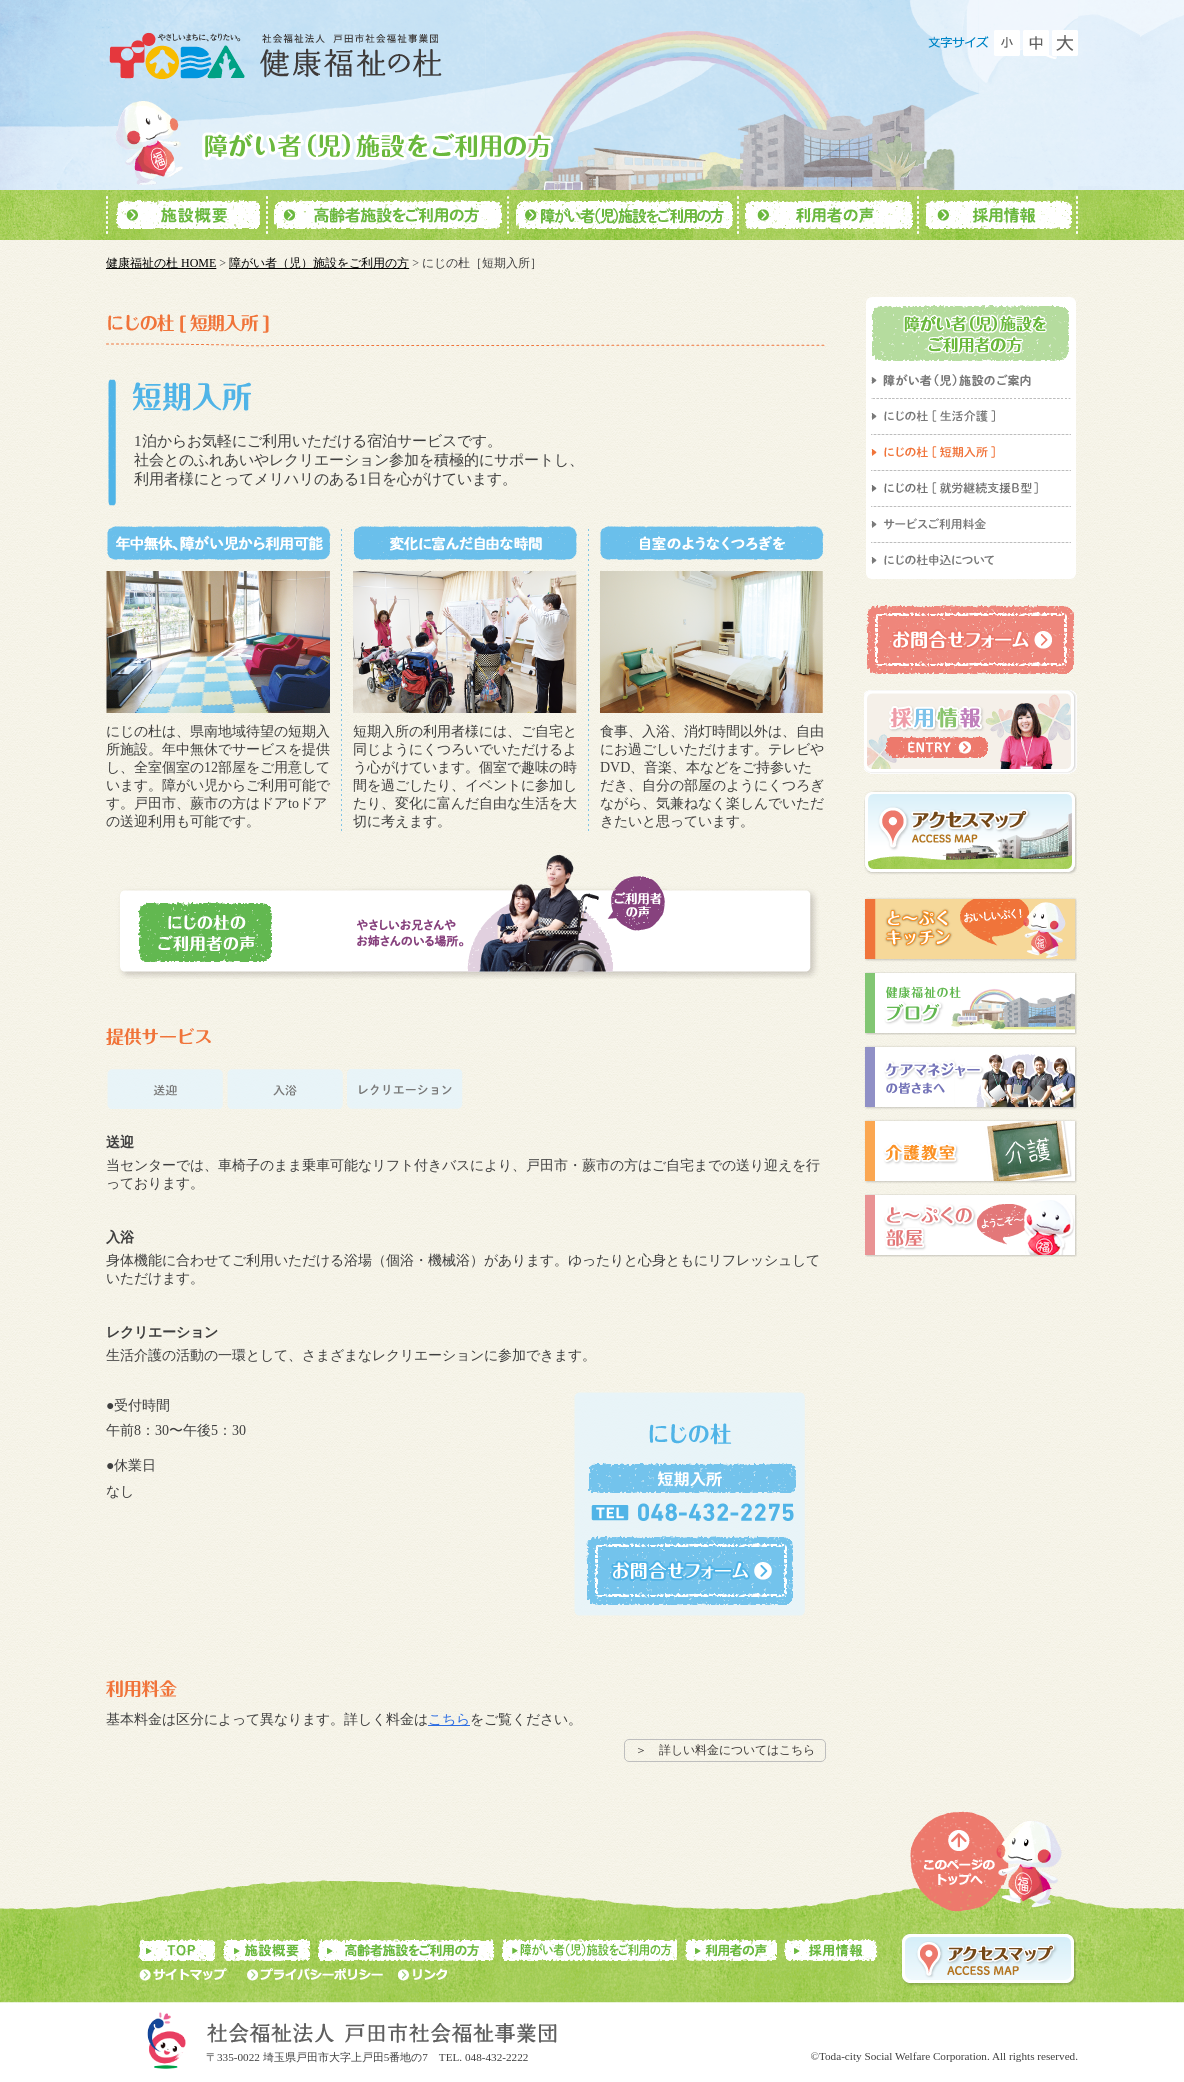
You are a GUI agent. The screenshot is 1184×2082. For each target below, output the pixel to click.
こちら (449, 1719)
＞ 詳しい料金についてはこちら (725, 1750)
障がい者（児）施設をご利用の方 (319, 263)
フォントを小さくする (1007, 43)
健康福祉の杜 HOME (161, 263)
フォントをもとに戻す (1036, 43)
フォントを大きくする (1065, 43)
